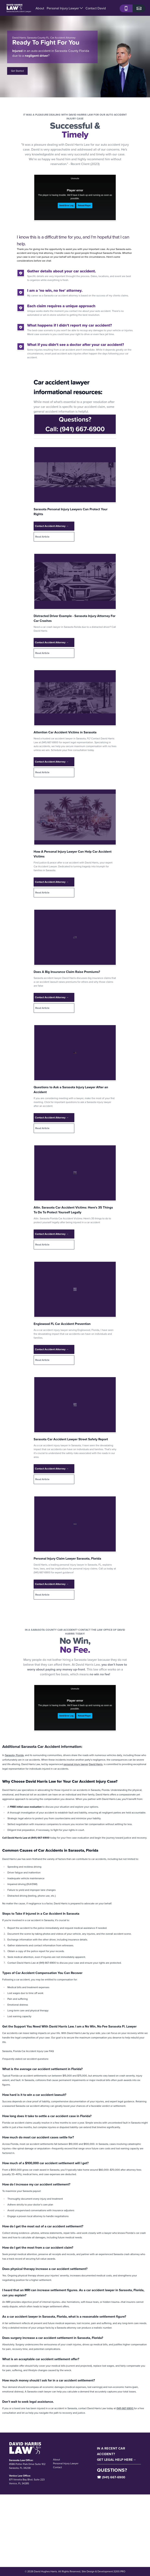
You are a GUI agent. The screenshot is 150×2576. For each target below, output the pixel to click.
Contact (57, 2467)
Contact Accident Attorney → (52, 526)
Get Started (17, 71)
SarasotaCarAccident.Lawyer (18, 11)
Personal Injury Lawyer (65, 8)
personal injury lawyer (76, 1764)
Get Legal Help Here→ (116, 2459)
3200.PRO (119, 2571)
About (40, 8)
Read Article (42, 537)
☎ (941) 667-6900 (111, 2477)
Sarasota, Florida (14, 1755)
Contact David (96, 8)
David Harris (95, 1764)
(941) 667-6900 (82, 429)
